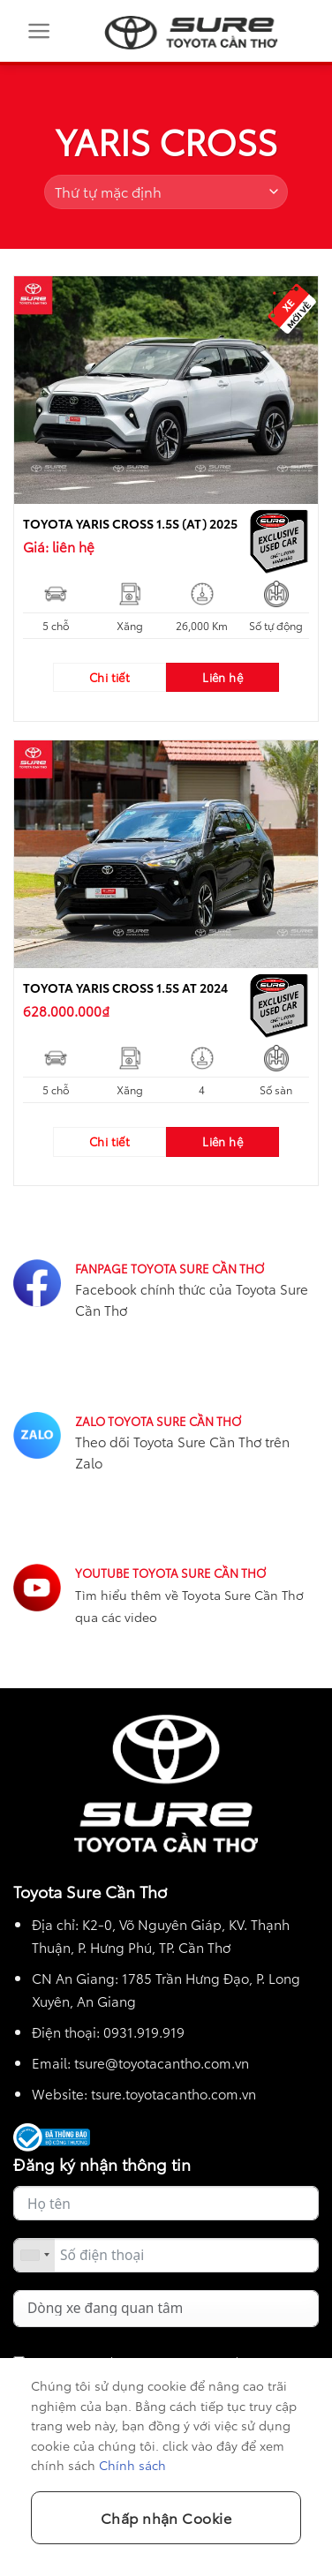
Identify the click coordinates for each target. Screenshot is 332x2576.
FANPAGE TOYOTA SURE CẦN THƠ (169, 1268)
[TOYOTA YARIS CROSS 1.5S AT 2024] (166, 854)
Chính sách (132, 2465)
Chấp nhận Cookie (166, 2517)
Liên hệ (222, 677)
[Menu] (41, 31)
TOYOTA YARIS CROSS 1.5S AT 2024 (125, 987)
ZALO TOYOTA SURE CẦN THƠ (158, 1421)
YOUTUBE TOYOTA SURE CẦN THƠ (170, 1573)
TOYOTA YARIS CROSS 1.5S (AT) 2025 (130, 523)
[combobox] (34, 2255)
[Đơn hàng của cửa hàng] (166, 192)
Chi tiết (109, 677)
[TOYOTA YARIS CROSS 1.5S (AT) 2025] (166, 390)
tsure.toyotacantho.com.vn (173, 2093)
